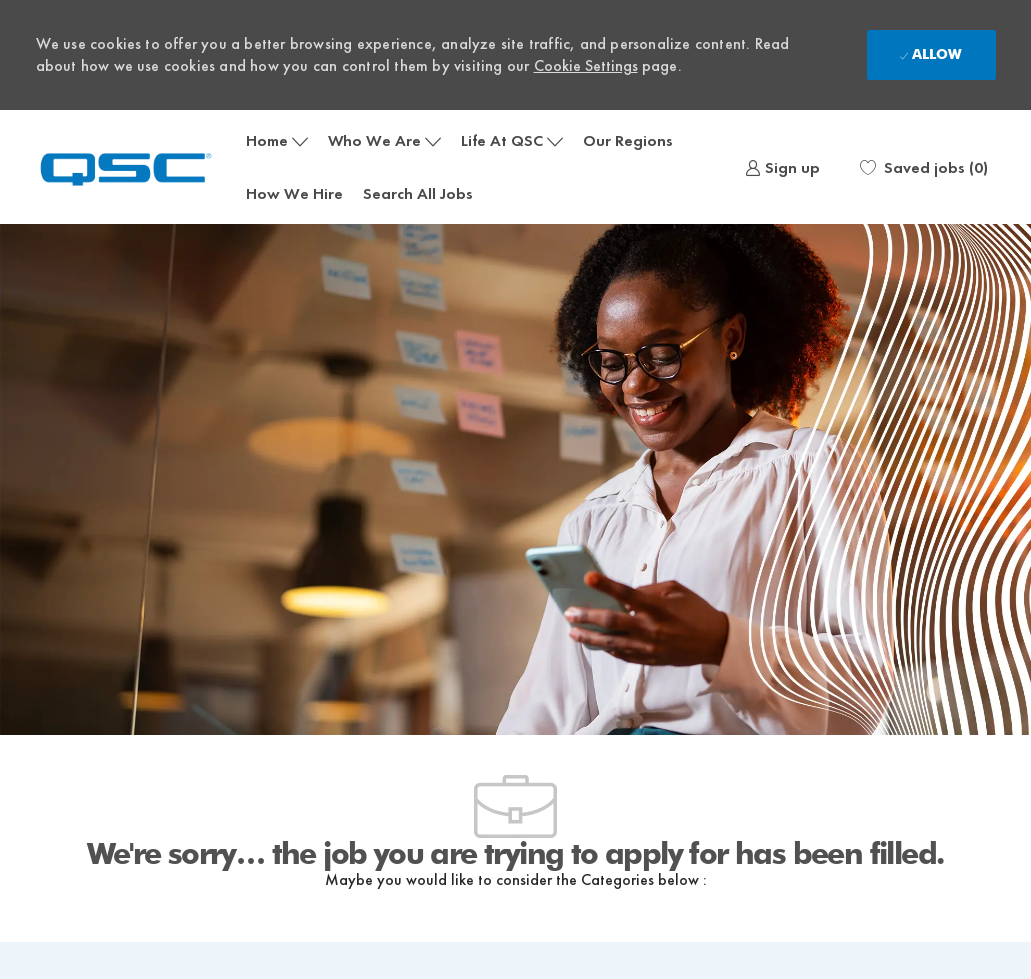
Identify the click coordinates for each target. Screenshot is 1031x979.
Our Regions (628, 140)
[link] (782, 167)
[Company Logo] (136, 167)
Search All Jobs (418, 193)
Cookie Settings (586, 65)
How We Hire (294, 193)
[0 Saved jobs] (924, 167)
